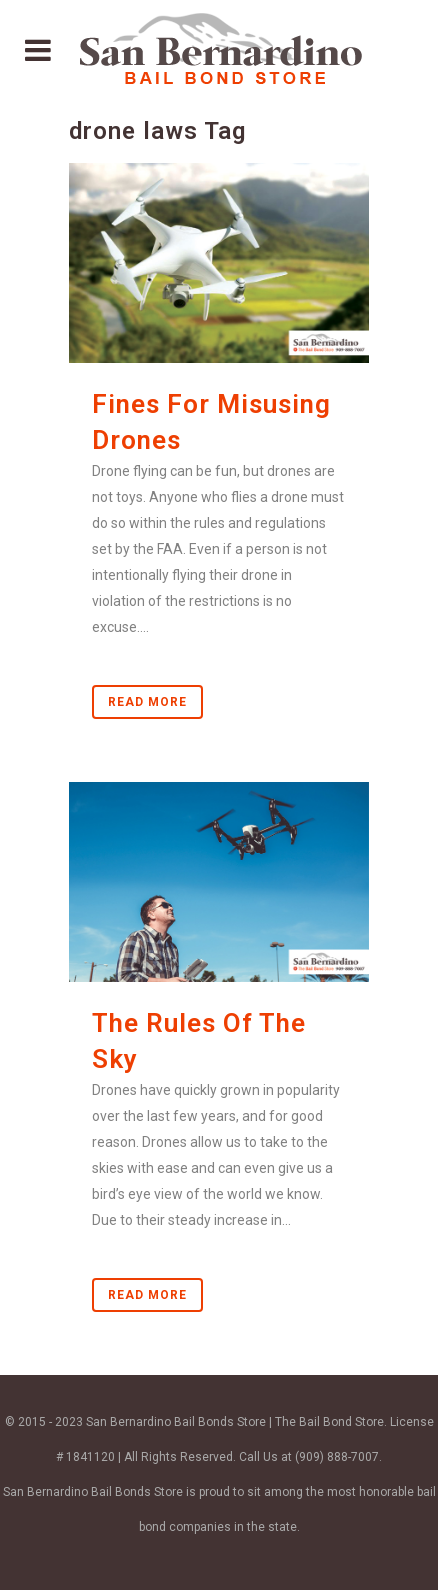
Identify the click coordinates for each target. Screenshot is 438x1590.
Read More (147, 702)
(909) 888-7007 (337, 1457)
